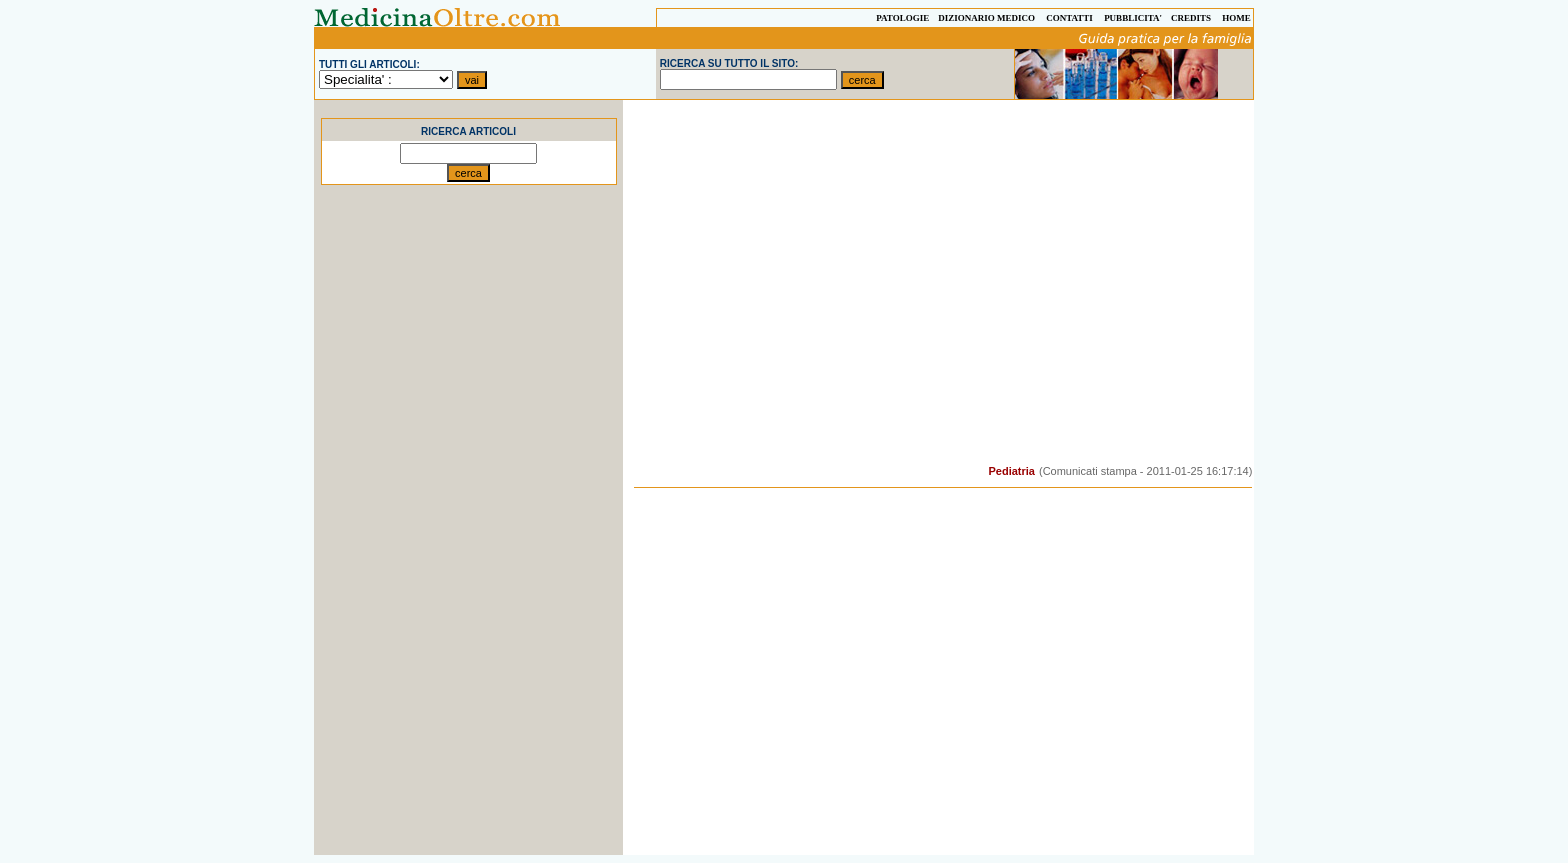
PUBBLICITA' (1133, 18)
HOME (1236, 18)
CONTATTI (1069, 18)
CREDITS (1191, 18)
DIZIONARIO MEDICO (986, 18)
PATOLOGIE (902, 18)
